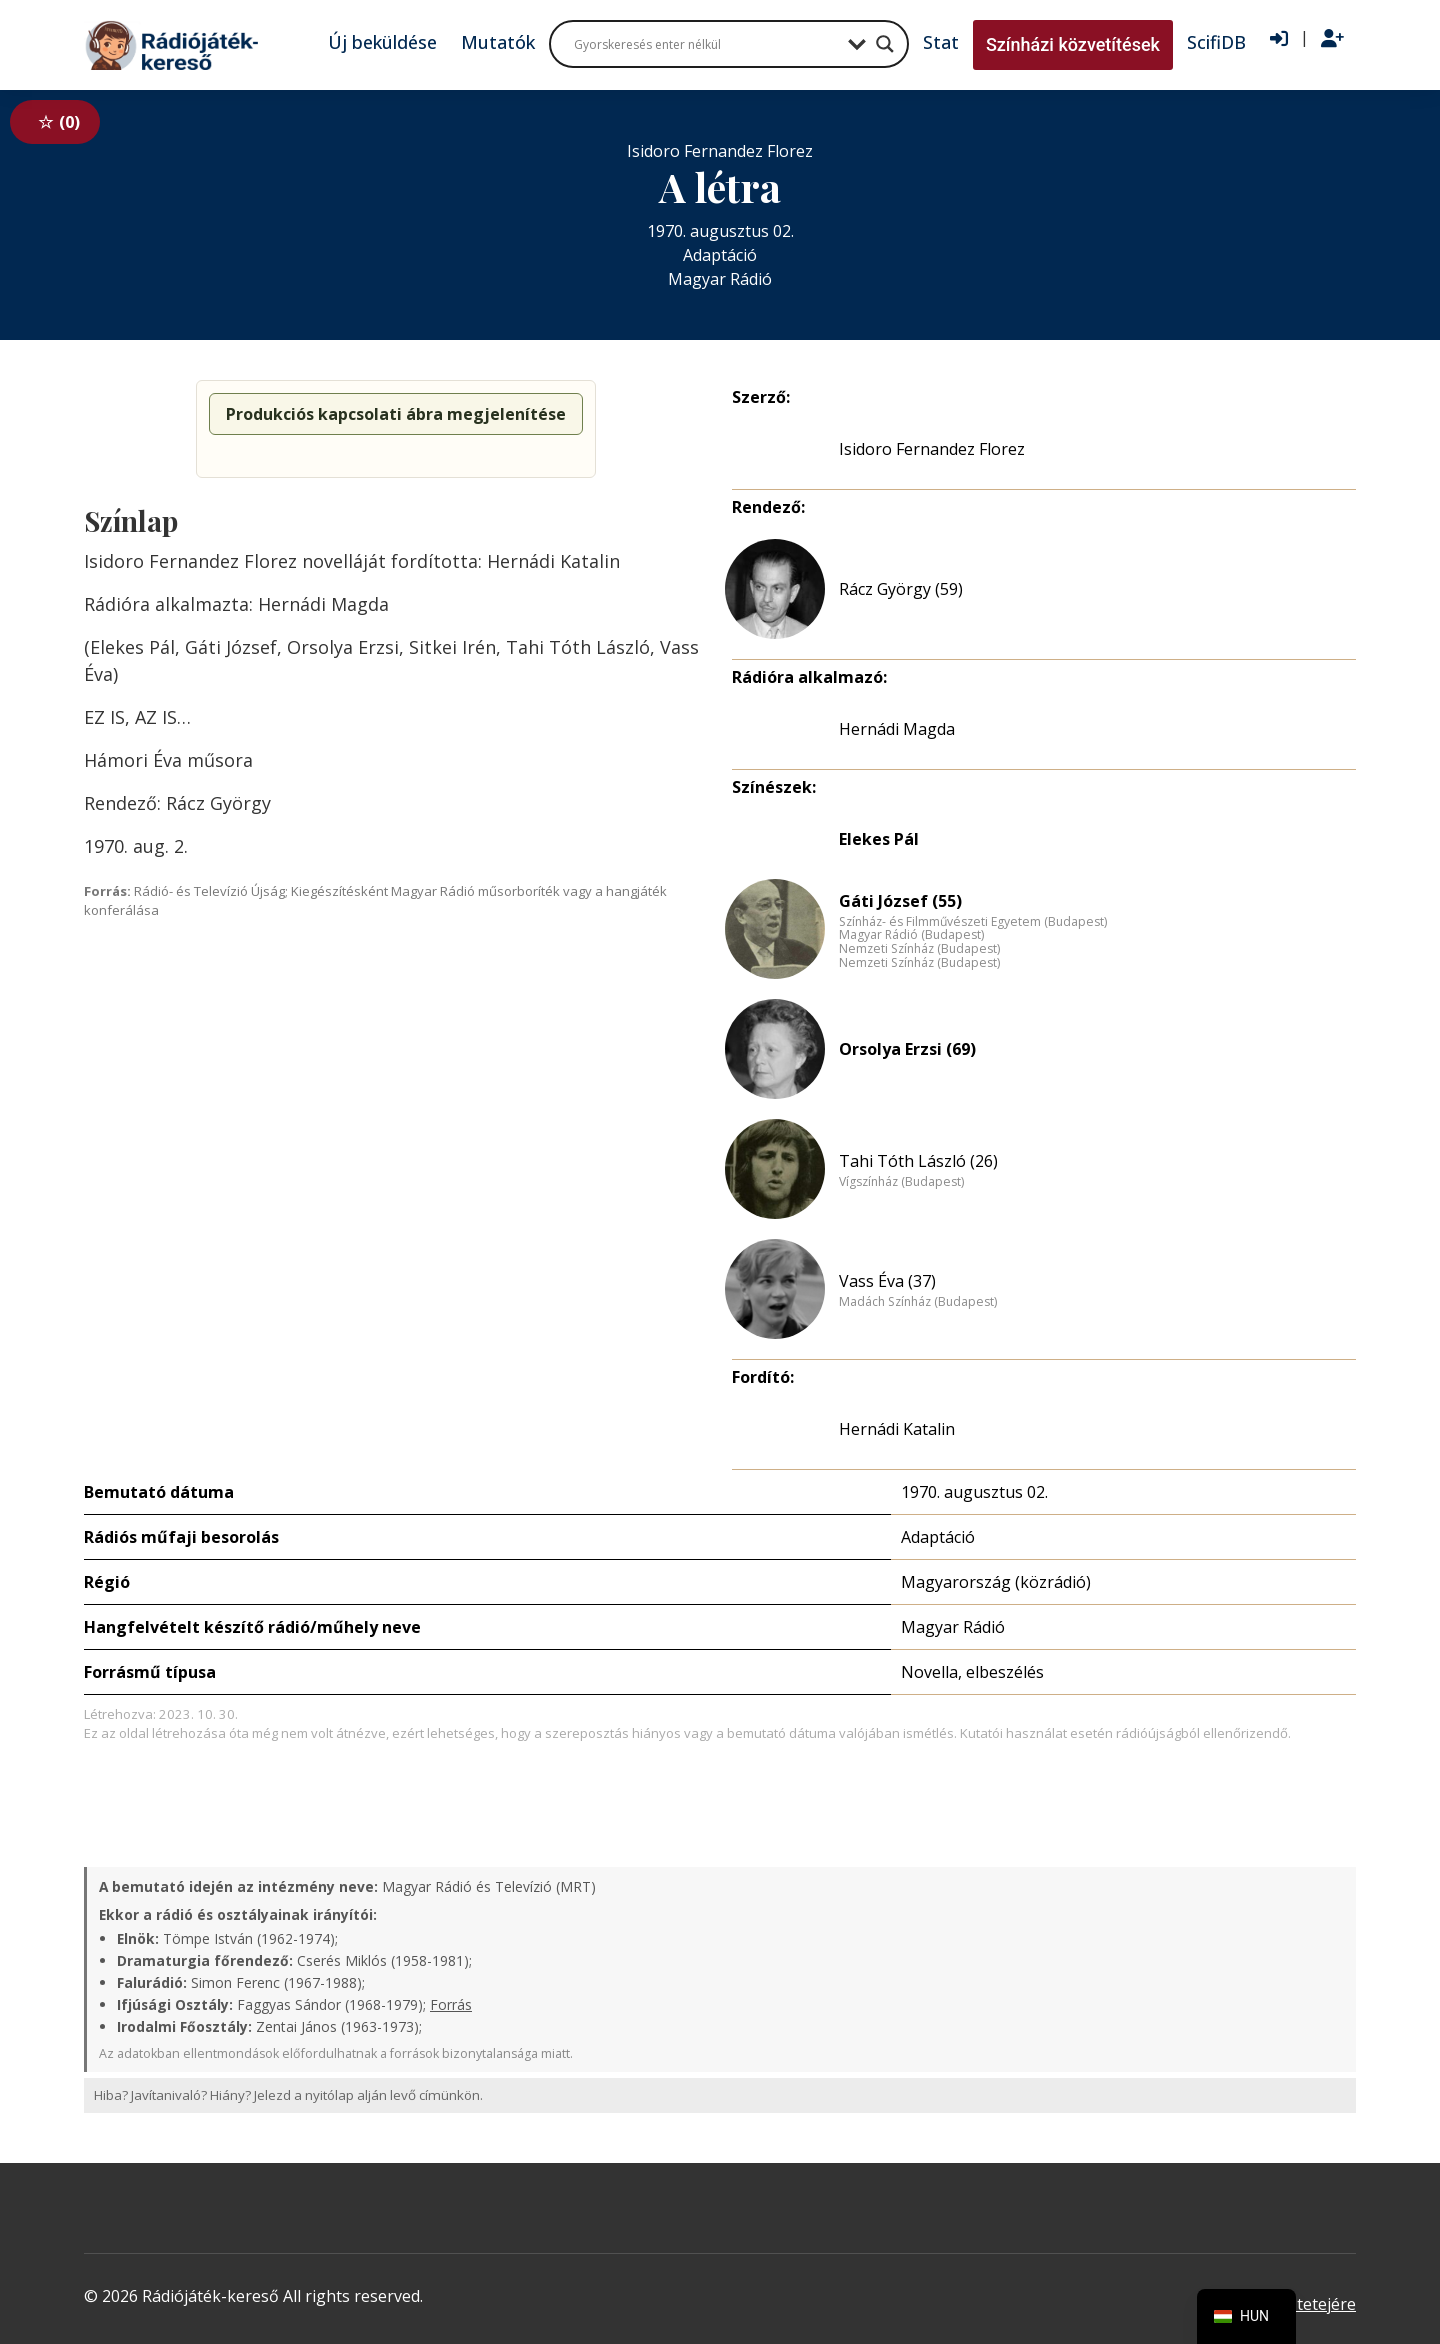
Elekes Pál (879, 839)
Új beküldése (382, 42)
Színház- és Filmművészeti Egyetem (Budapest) (973, 922)
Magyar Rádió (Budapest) (911, 935)
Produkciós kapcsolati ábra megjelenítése (396, 414)
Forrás (451, 2004)
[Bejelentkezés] (1279, 39)
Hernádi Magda (897, 729)
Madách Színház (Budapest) (918, 1302)
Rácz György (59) (901, 589)
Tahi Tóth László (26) (918, 1161)
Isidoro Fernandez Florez (932, 449)
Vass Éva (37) (887, 1281)
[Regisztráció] (1332, 39)
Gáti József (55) (900, 901)
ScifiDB (1216, 42)
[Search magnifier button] (885, 44)
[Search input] (706, 44)
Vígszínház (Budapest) (901, 1182)
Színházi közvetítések (1073, 44)
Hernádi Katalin (897, 1429)
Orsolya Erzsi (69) (907, 1049)
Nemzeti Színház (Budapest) (919, 949)
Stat (941, 42)
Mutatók (498, 42)
